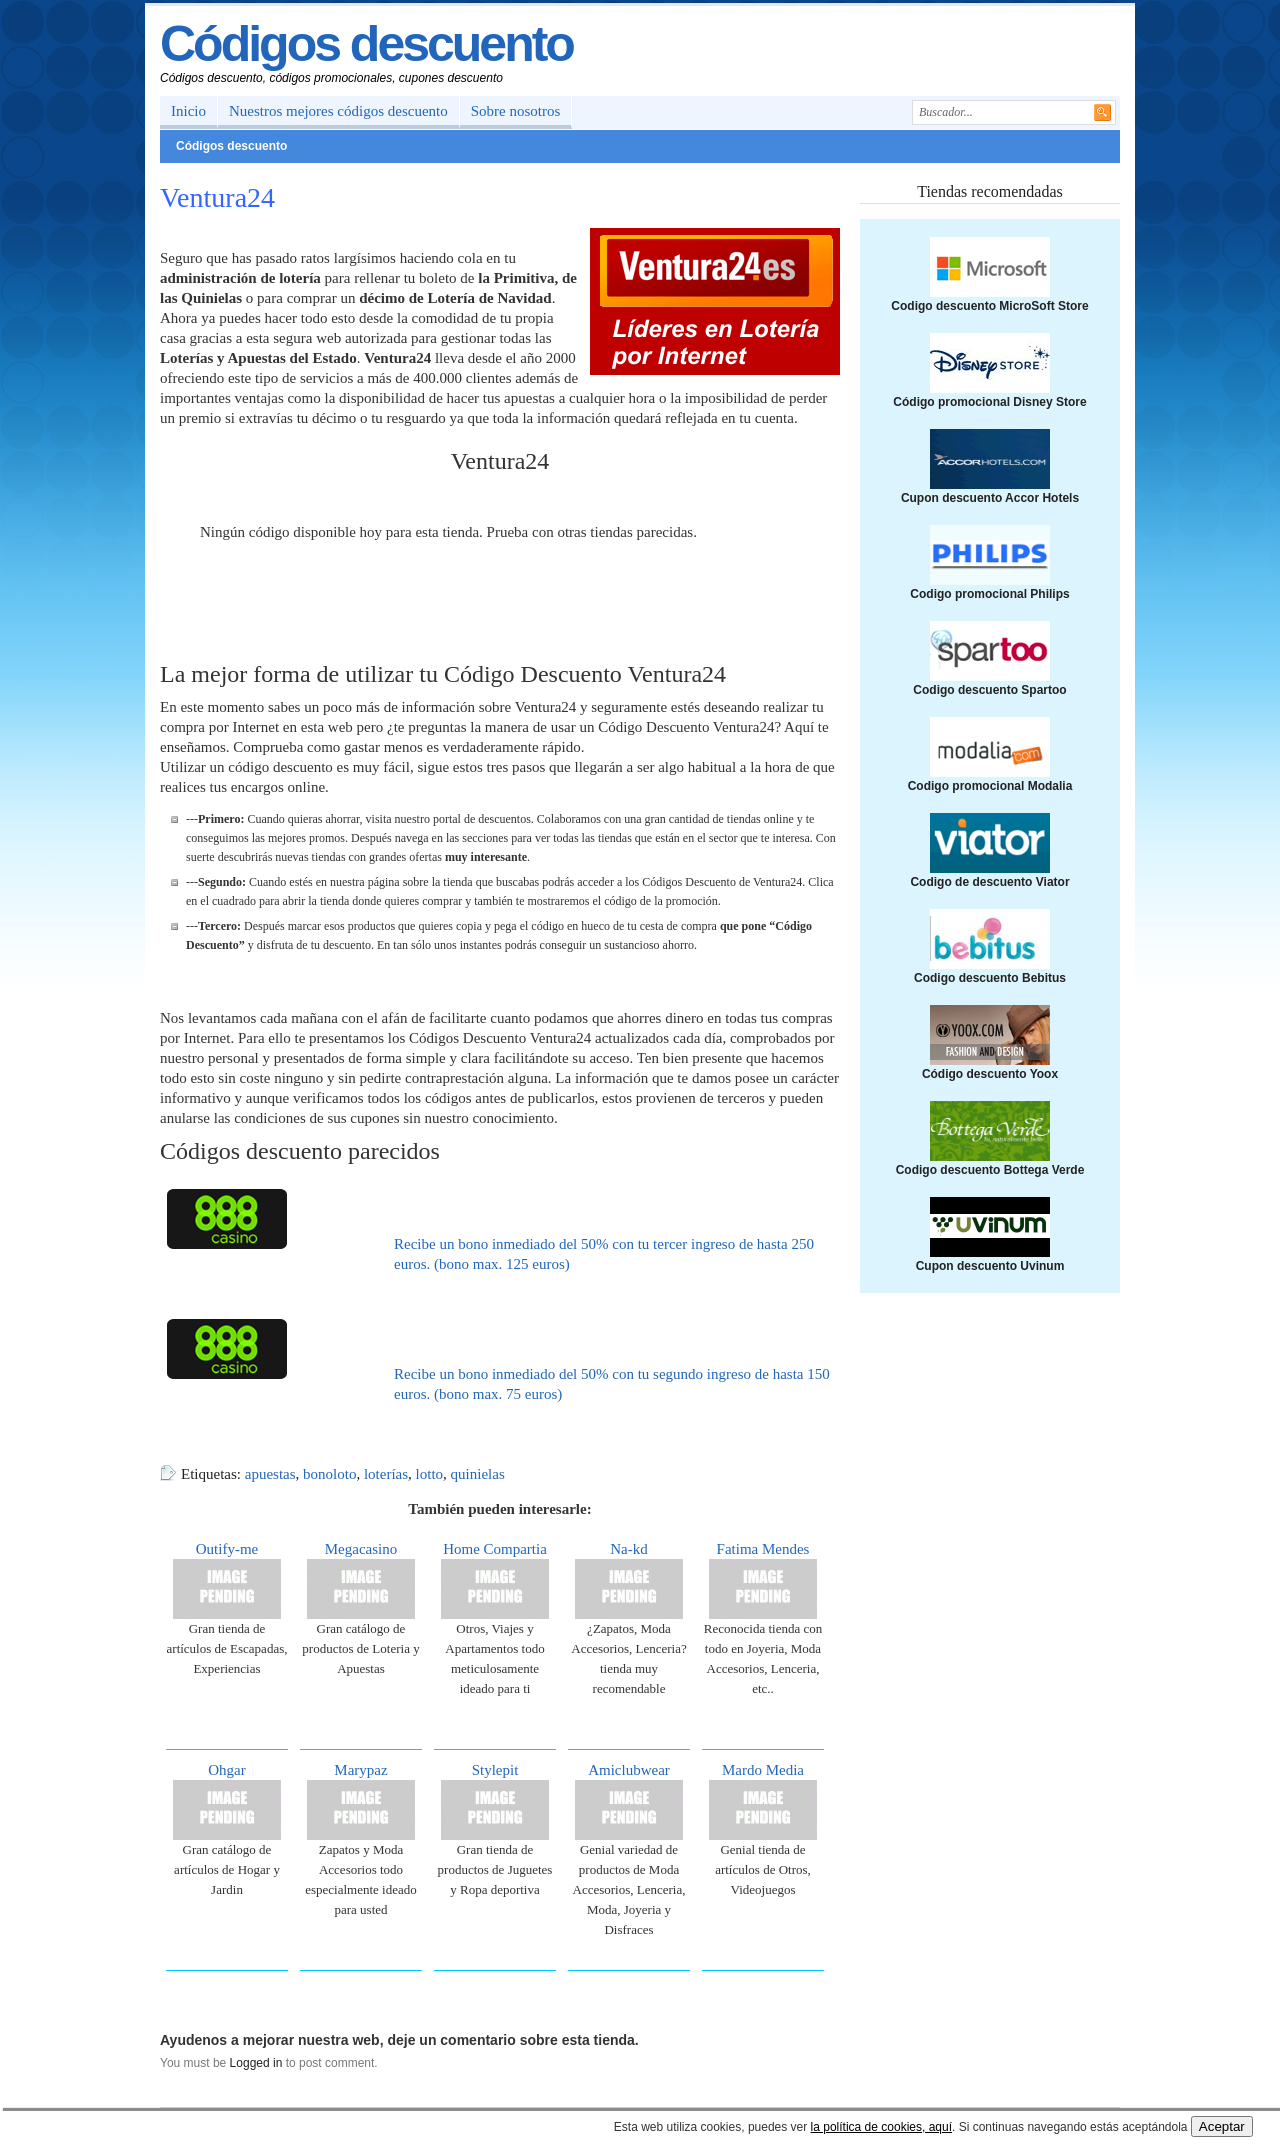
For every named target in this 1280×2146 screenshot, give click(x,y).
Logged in (256, 2063)
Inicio (188, 111)
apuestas (270, 1474)
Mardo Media (763, 1770)
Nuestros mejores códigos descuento (338, 111)
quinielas (478, 1474)
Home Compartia (495, 1549)
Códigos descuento (366, 44)
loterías (386, 1474)
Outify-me (227, 1549)
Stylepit (495, 1770)
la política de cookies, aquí (881, 2127)
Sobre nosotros (516, 111)
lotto (430, 1474)
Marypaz (360, 1770)
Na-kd (629, 1549)
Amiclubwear (629, 1770)
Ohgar (227, 1770)
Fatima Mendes (763, 1549)
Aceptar (1222, 2126)
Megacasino (361, 1549)
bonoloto (329, 1474)
